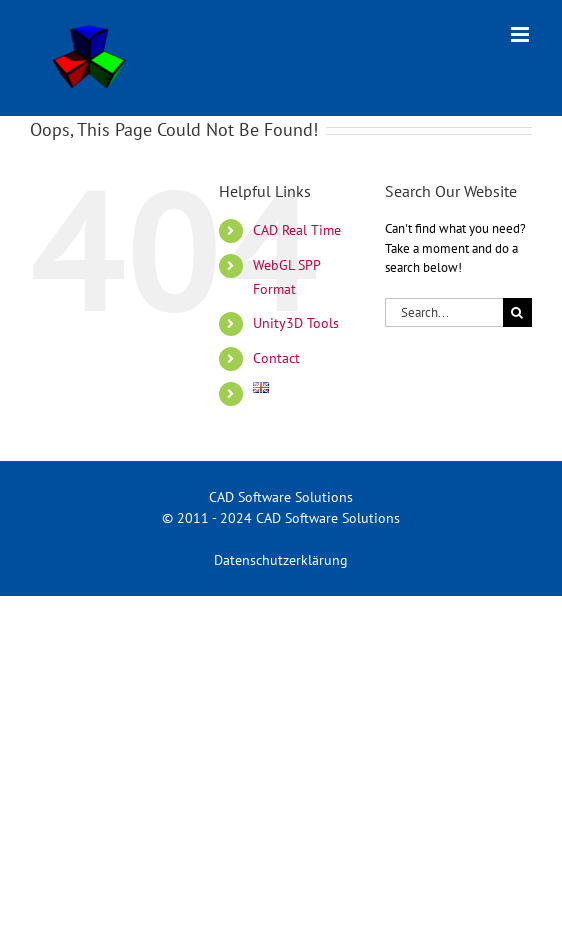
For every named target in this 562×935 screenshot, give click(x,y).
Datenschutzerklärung (281, 560)
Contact (276, 358)
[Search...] (444, 312)
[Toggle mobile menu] (521, 34)
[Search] (517, 312)
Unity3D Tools (296, 323)
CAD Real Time (297, 230)
